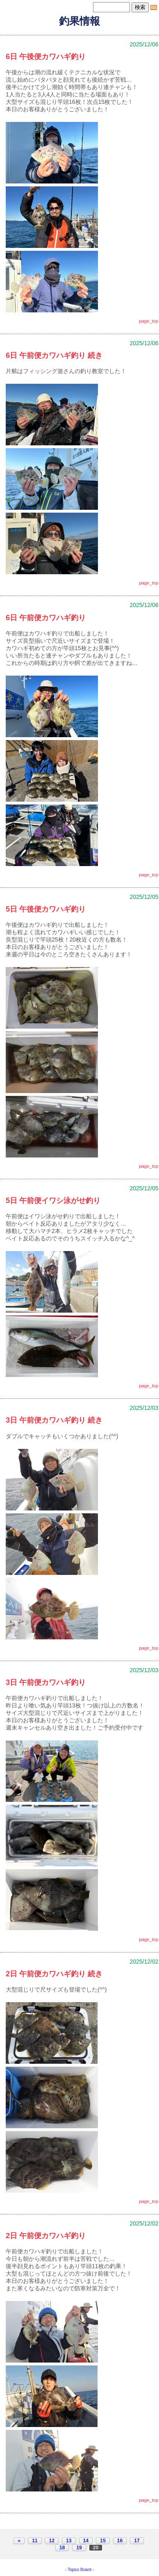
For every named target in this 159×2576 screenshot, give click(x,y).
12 (52, 2541)
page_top (148, 321)
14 (86, 2541)
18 (62, 2548)
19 (79, 2548)
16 (120, 2541)
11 (35, 2541)
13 (69, 2541)
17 (137, 2541)
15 (103, 2541)
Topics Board (79, 2569)
